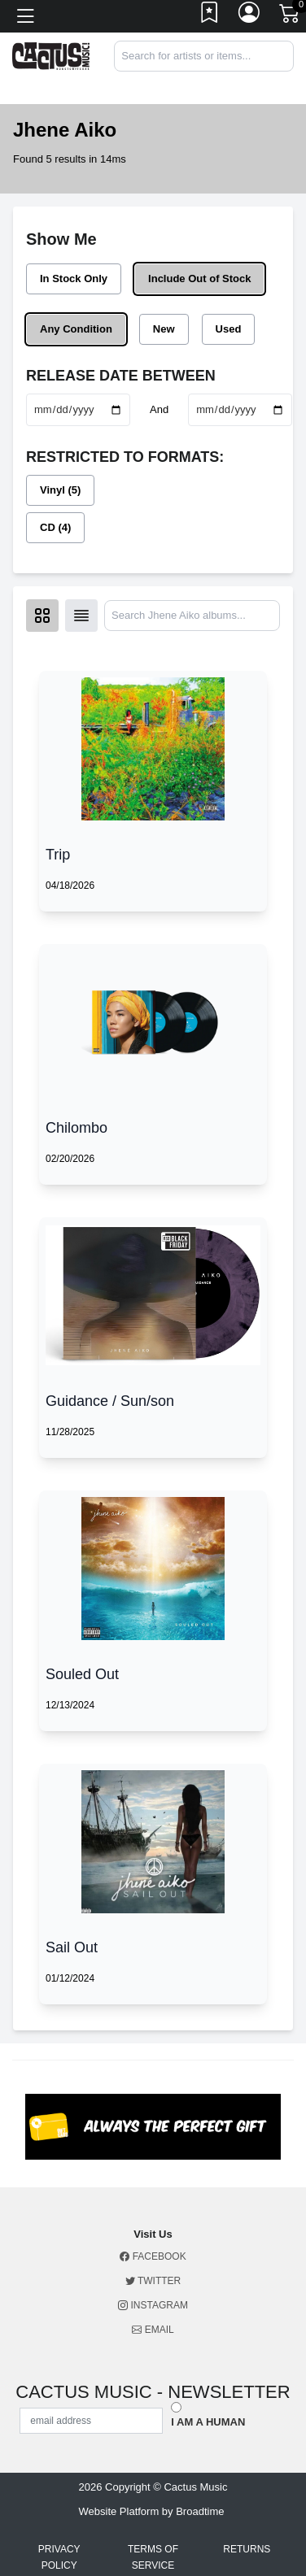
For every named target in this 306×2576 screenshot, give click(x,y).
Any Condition (76, 329)
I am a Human (208, 2422)
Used (229, 329)
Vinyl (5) (60, 490)
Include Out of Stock (199, 278)
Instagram (153, 2305)
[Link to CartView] (290, 12)
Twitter (153, 2281)
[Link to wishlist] (210, 16)
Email (152, 2329)
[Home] (51, 55)
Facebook (153, 2256)
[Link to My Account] (249, 16)
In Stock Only (73, 278)
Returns (246, 2549)
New (164, 329)
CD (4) (55, 527)
